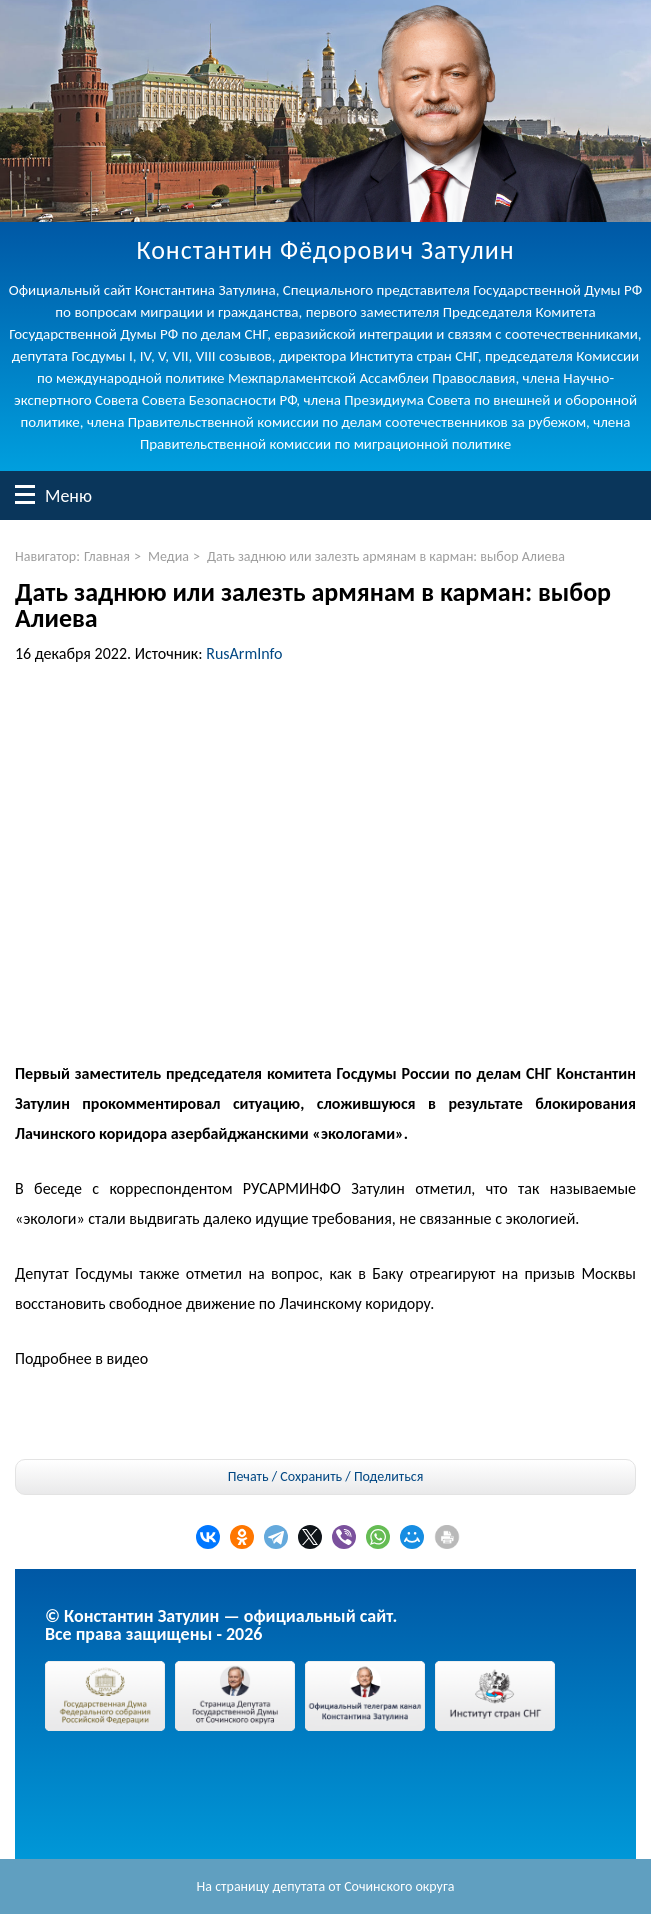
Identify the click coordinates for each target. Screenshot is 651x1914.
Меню (25, 494)
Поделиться (388, 1477)
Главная (107, 556)
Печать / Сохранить (285, 1476)
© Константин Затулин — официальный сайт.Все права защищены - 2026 (221, 1625)
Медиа (168, 556)
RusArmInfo (244, 653)
